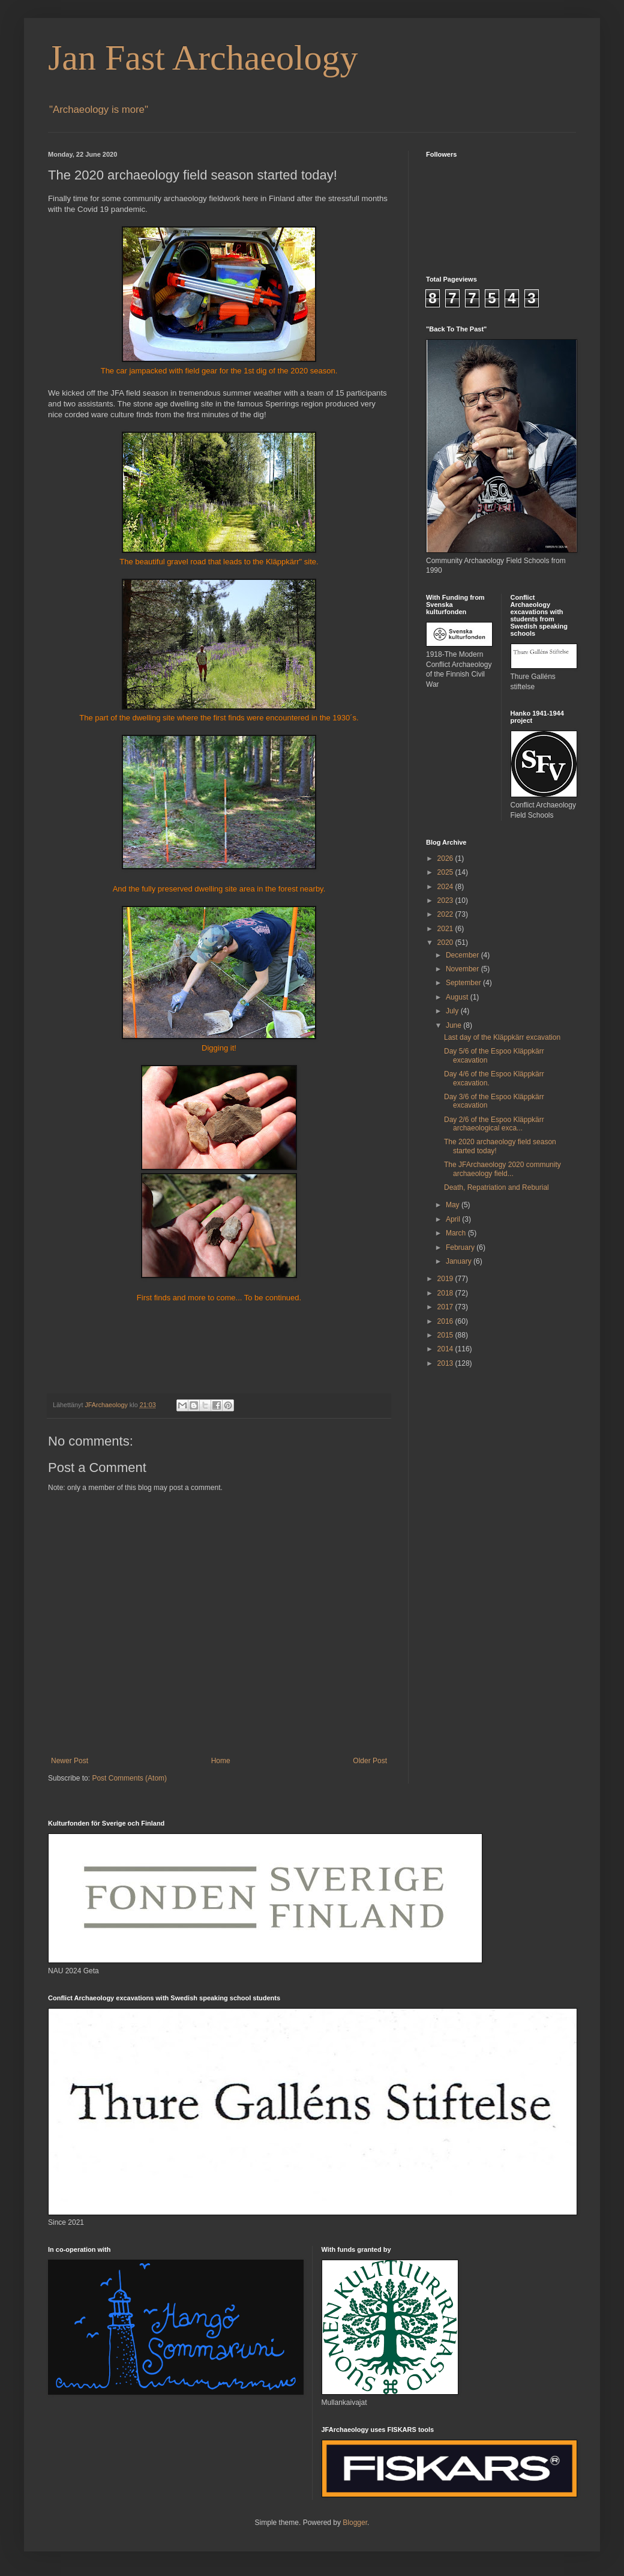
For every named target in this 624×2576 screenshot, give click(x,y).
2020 (446, 942)
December (463, 955)
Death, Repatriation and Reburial (496, 1187)
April (454, 1219)
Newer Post (69, 1761)
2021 (446, 929)
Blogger (355, 2522)
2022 (446, 914)
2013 (446, 1363)
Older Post (370, 1761)
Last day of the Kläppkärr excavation (502, 1037)
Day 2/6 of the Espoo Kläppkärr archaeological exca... (494, 1123)
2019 (446, 1278)
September (464, 983)
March (457, 1233)
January (459, 1261)
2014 (446, 1349)
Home (220, 1761)
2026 (446, 858)
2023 (446, 900)
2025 (446, 872)
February (461, 1247)
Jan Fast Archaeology (203, 57)
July (453, 1011)
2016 (446, 1321)
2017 (446, 1307)
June (454, 1025)
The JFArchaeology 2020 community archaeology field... (502, 1168)
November (463, 969)
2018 (446, 1293)
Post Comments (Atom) (129, 1778)
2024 (446, 886)
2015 (446, 1335)
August (458, 997)
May (453, 1205)
